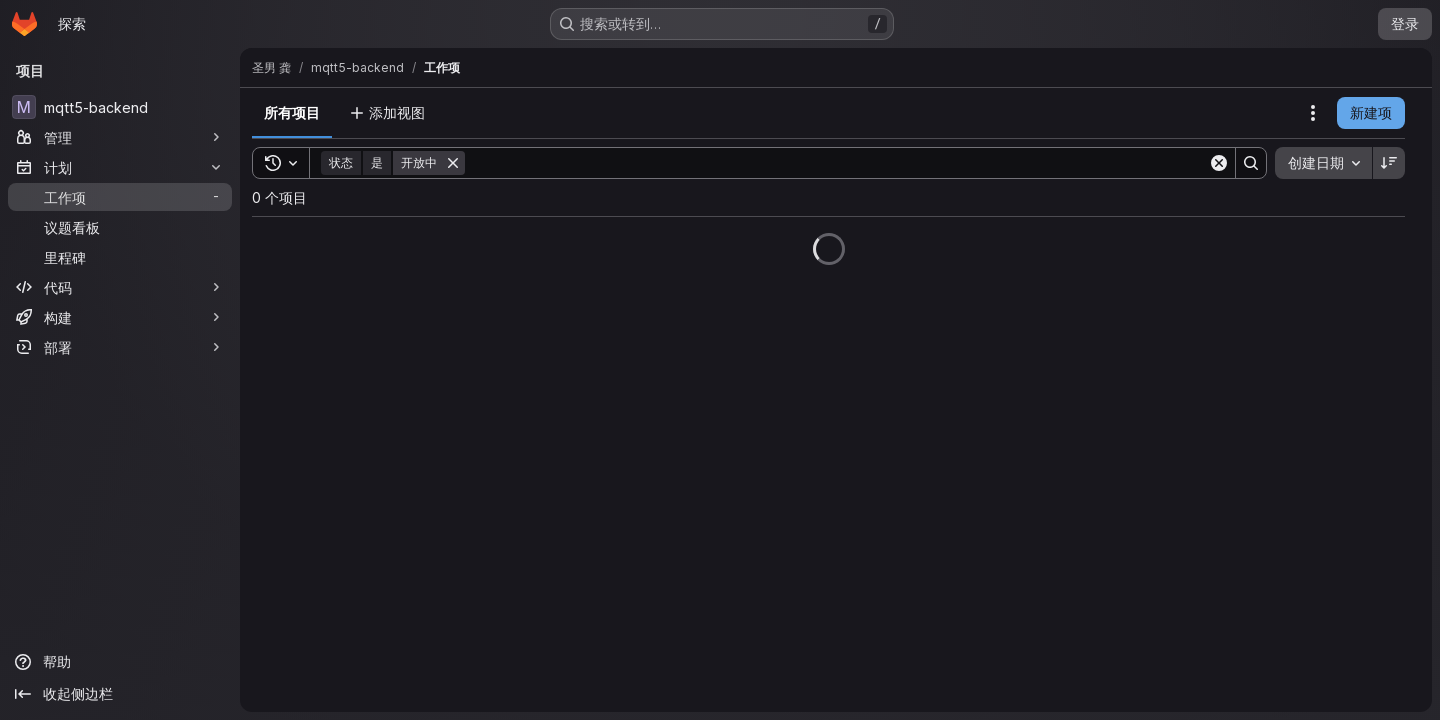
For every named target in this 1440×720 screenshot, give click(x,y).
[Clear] (1219, 163)
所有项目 (292, 112)
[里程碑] (120, 257)
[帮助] (120, 662)
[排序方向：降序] (1389, 163)
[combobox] (1323, 163)
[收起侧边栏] (120, 694)
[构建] (120, 317)
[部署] (120, 347)
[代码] (120, 287)
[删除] (453, 163)
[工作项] (120, 197)
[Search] (836, 163)
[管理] (120, 137)
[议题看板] (120, 227)
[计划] (120, 167)
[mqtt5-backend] (120, 107)
